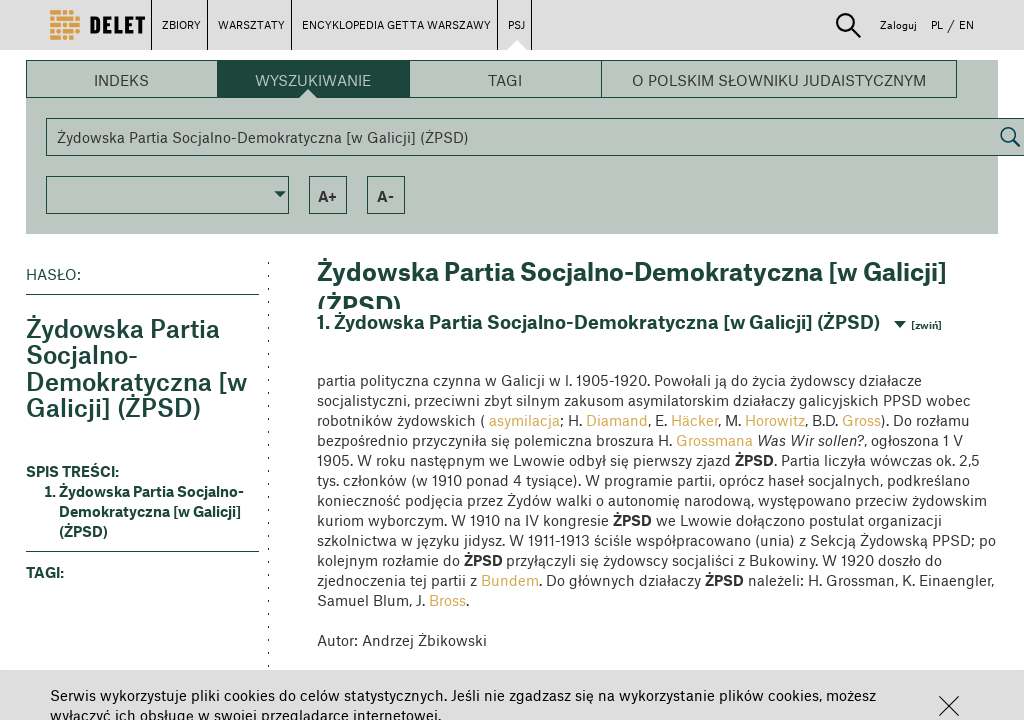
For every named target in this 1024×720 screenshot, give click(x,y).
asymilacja (524, 420)
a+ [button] (327, 196)
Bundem (510, 580)
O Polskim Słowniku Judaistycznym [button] (779, 80)
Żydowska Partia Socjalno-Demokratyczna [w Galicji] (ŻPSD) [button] (151, 511)
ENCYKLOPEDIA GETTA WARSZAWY (396, 24)
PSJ (516, 24)
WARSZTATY (251, 24)
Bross (447, 600)
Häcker (694, 420)
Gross (861, 420)
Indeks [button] (121, 80)
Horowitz (775, 420)
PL (937, 24)
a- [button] (385, 196)
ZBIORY (181, 24)
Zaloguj (898, 24)
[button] (949, 706)
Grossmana (714, 440)
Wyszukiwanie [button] (313, 80)
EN (966, 24)
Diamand (617, 420)
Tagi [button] (505, 80)
